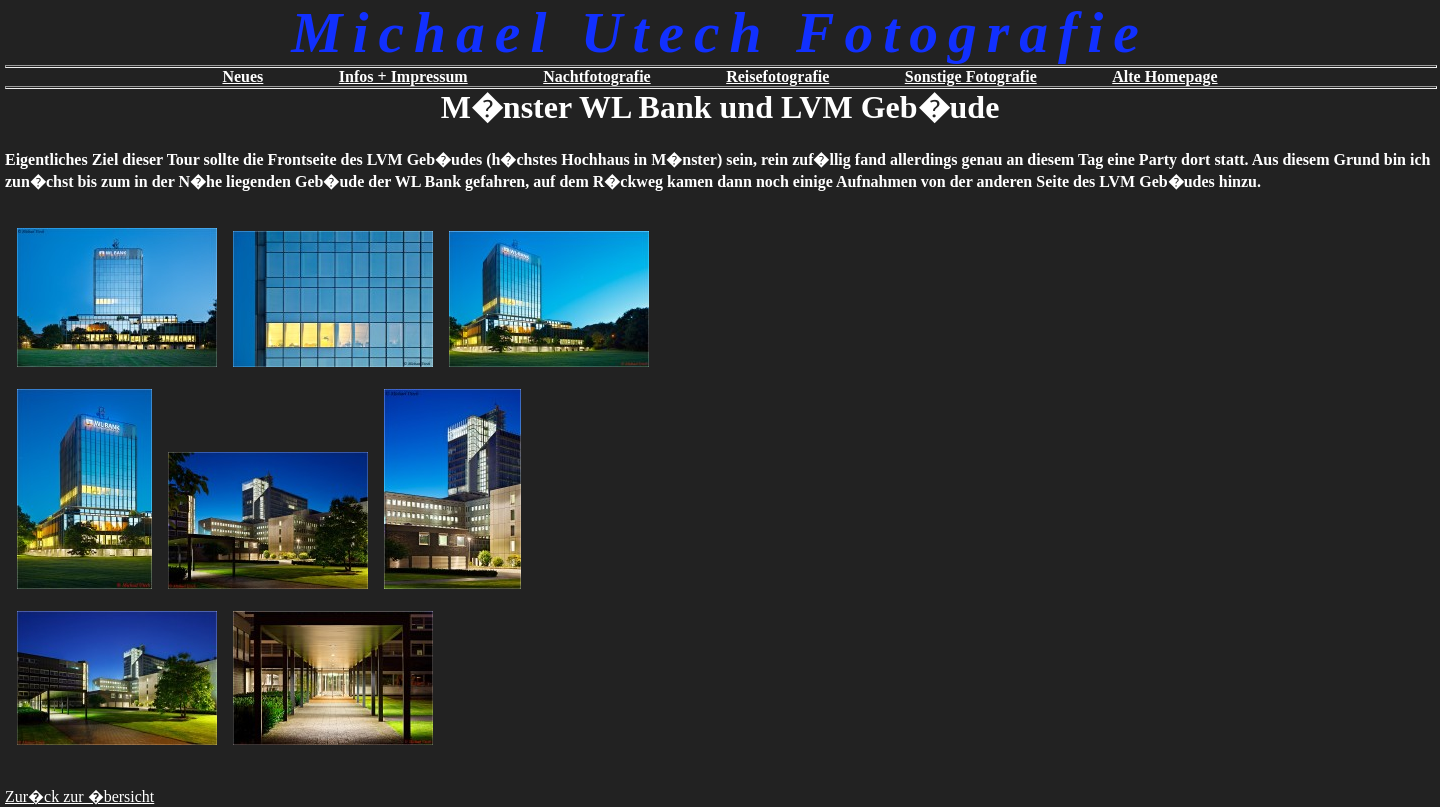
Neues (242, 76)
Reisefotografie (777, 76)
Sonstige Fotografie (971, 76)
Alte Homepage (1164, 76)
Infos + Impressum (403, 76)
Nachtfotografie (597, 76)
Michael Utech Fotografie (719, 32)
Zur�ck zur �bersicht (79, 796)
